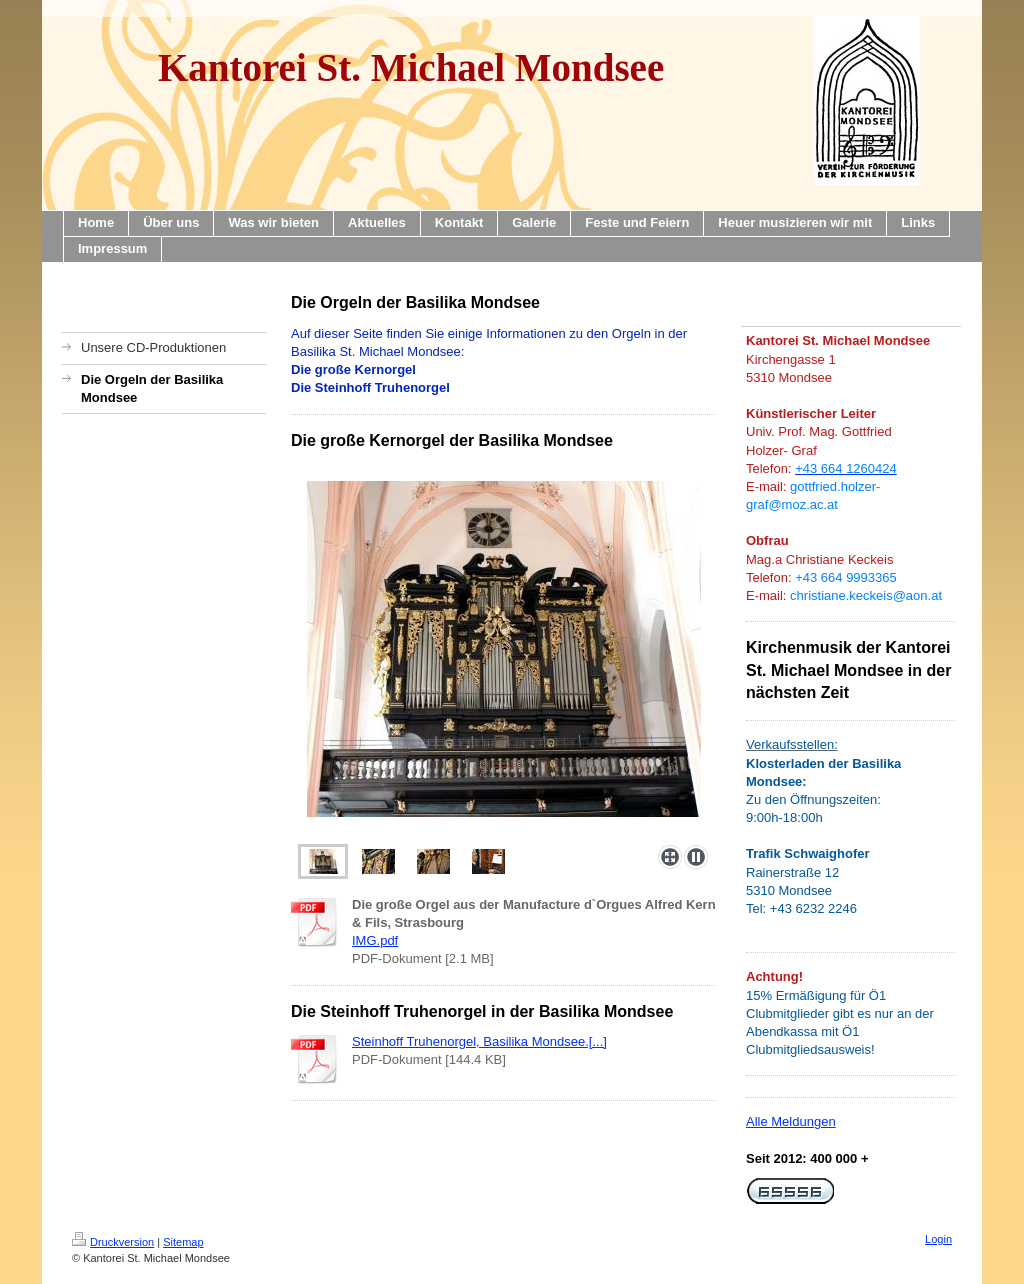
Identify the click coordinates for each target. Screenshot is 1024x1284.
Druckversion (113, 1242)
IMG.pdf (375, 940)
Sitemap (183, 1242)
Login (938, 1239)
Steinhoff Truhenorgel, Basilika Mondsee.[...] (479, 1041)
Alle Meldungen (791, 1121)
